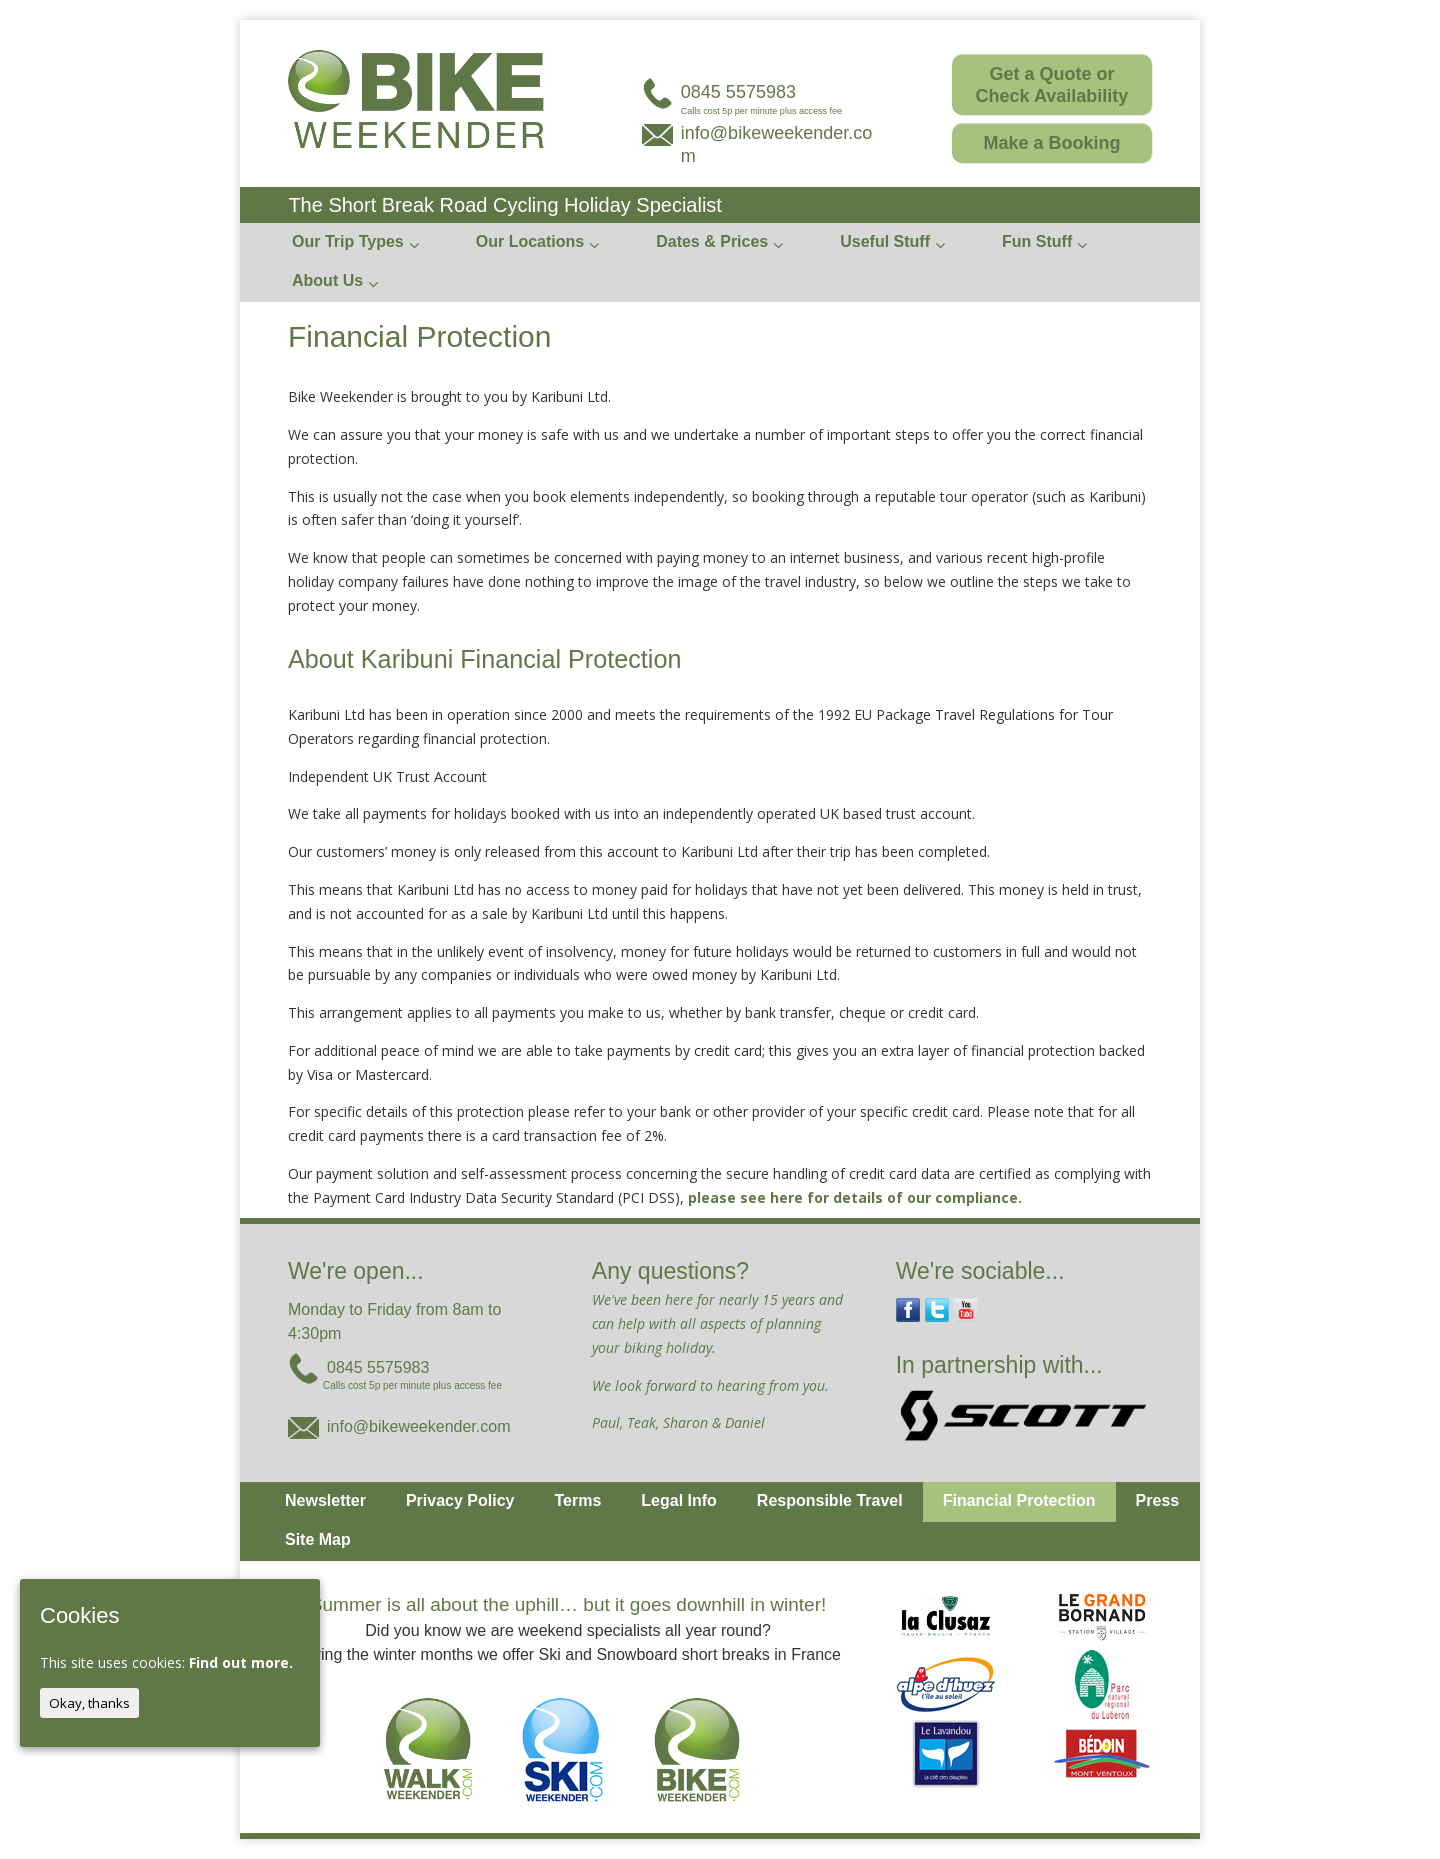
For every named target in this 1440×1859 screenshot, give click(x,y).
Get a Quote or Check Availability (1052, 85)
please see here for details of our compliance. (855, 1197)
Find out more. (241, 1662)
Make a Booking (1051, 143)
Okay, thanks (89, 1703)
